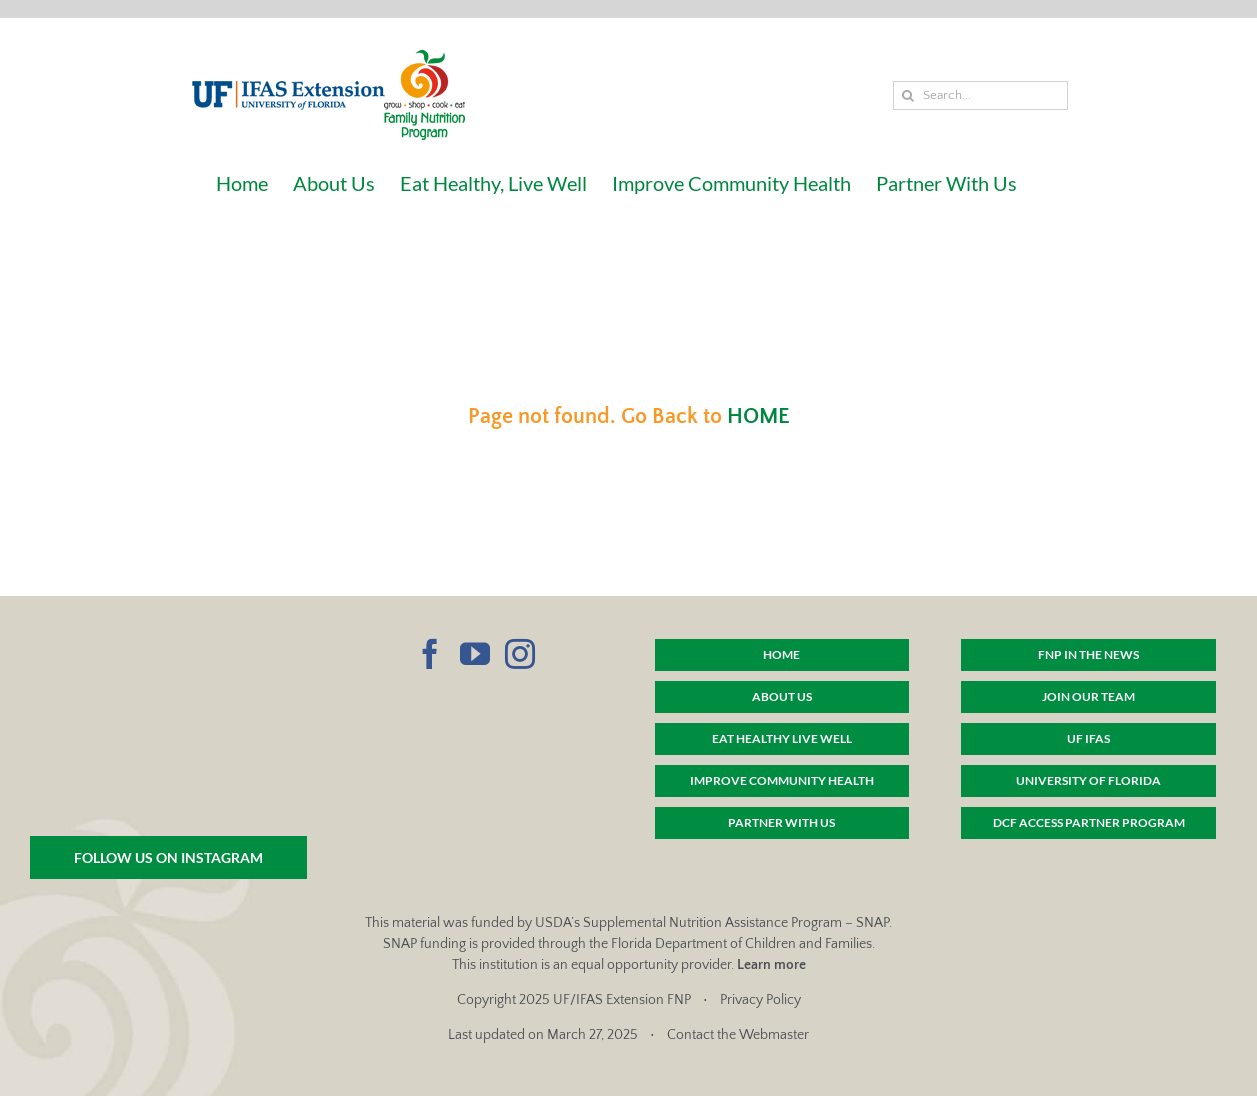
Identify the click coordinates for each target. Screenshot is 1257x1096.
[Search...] (980, 95)
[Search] (907, 95)
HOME (758, 416)
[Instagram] (520, 654)
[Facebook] (430, 654)
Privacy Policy (760, 1000)
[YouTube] (475, 654)
